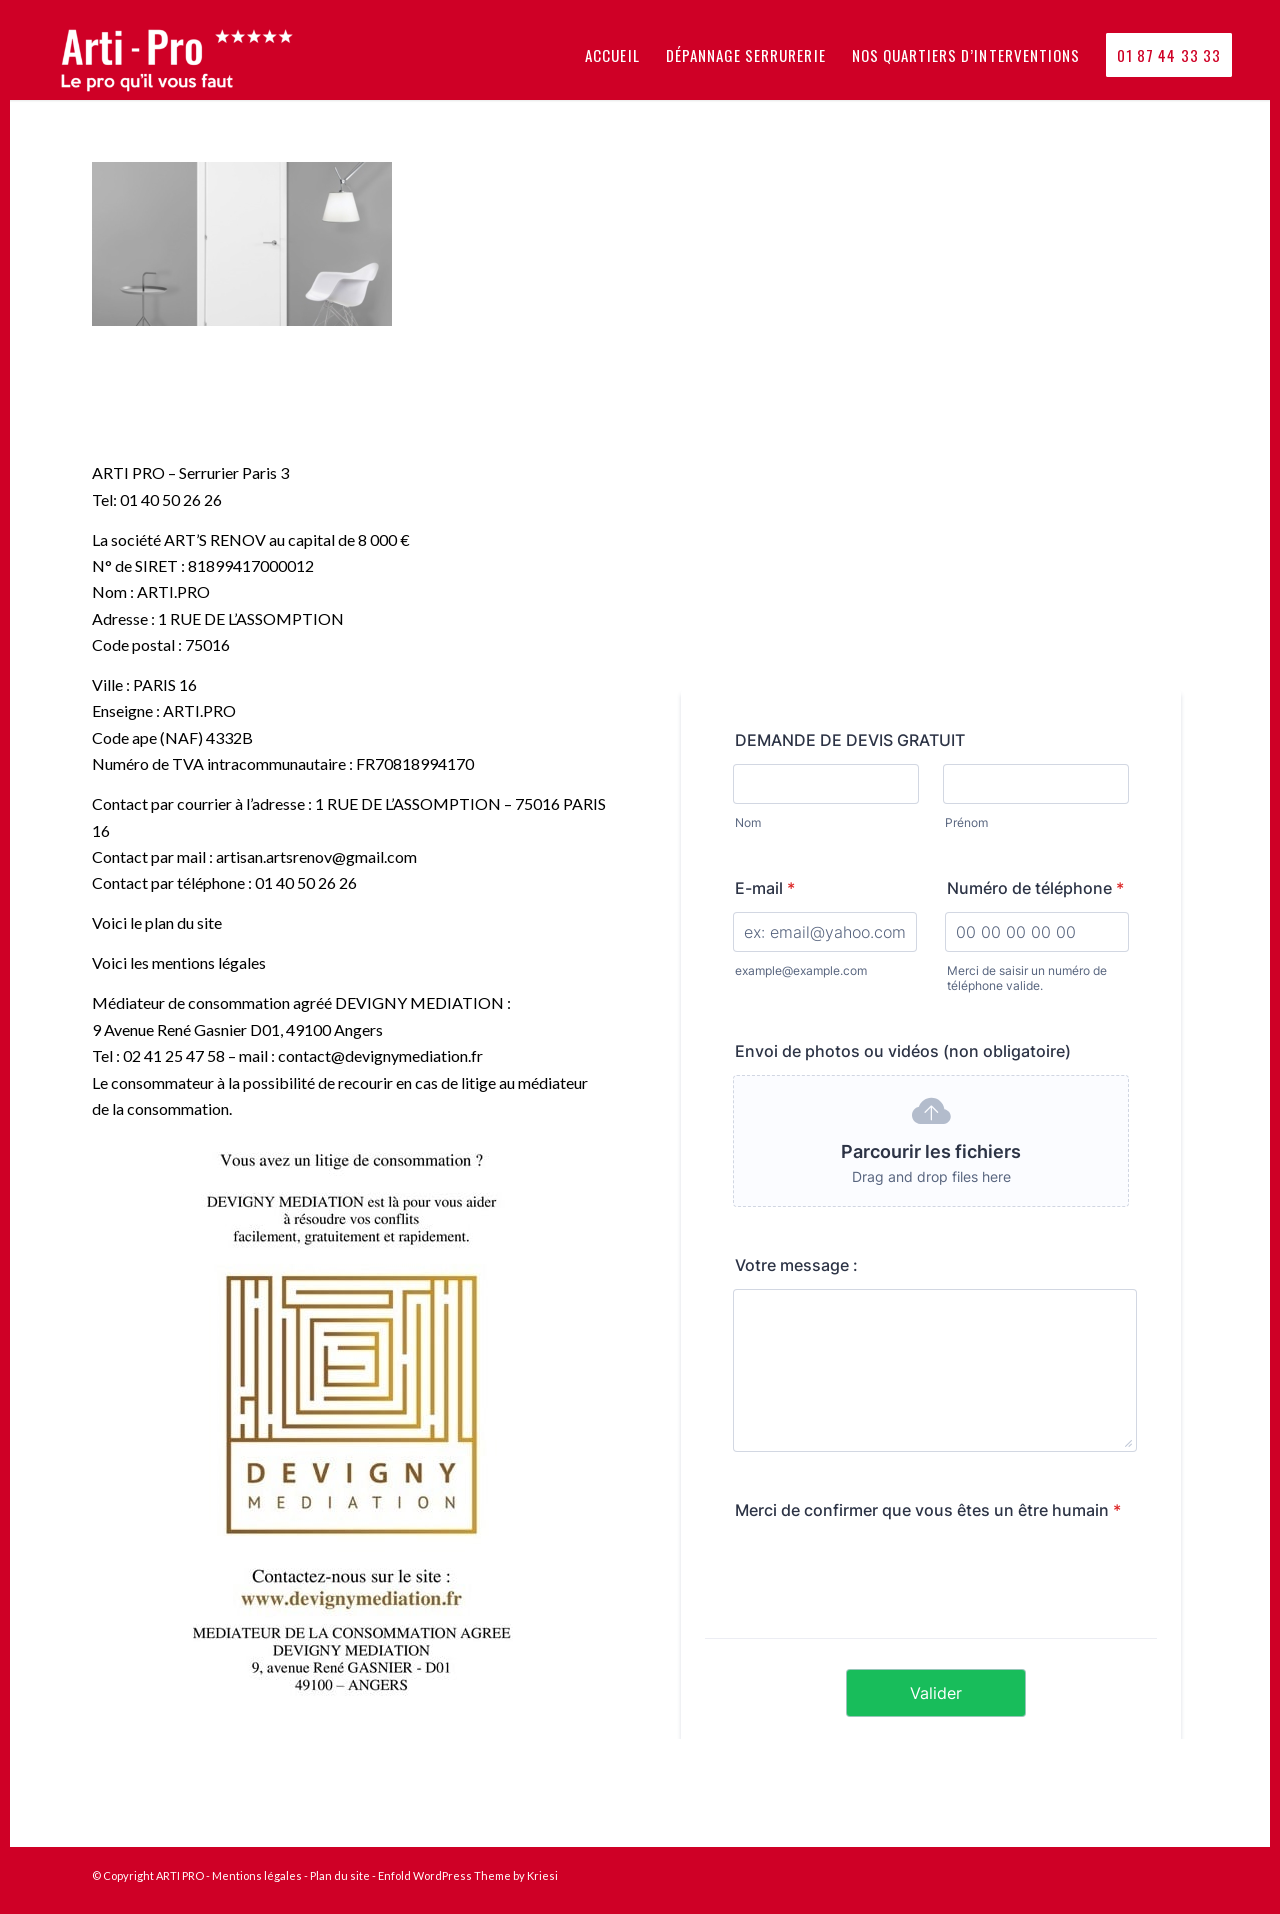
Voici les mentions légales (179, 962)
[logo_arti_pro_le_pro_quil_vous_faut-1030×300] (189, 55)
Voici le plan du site (157, 922)
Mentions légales (257, 1875)
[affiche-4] (349, 1424)
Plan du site (340, 1875)
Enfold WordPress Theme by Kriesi (468, 1875)
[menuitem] (612, 55)
